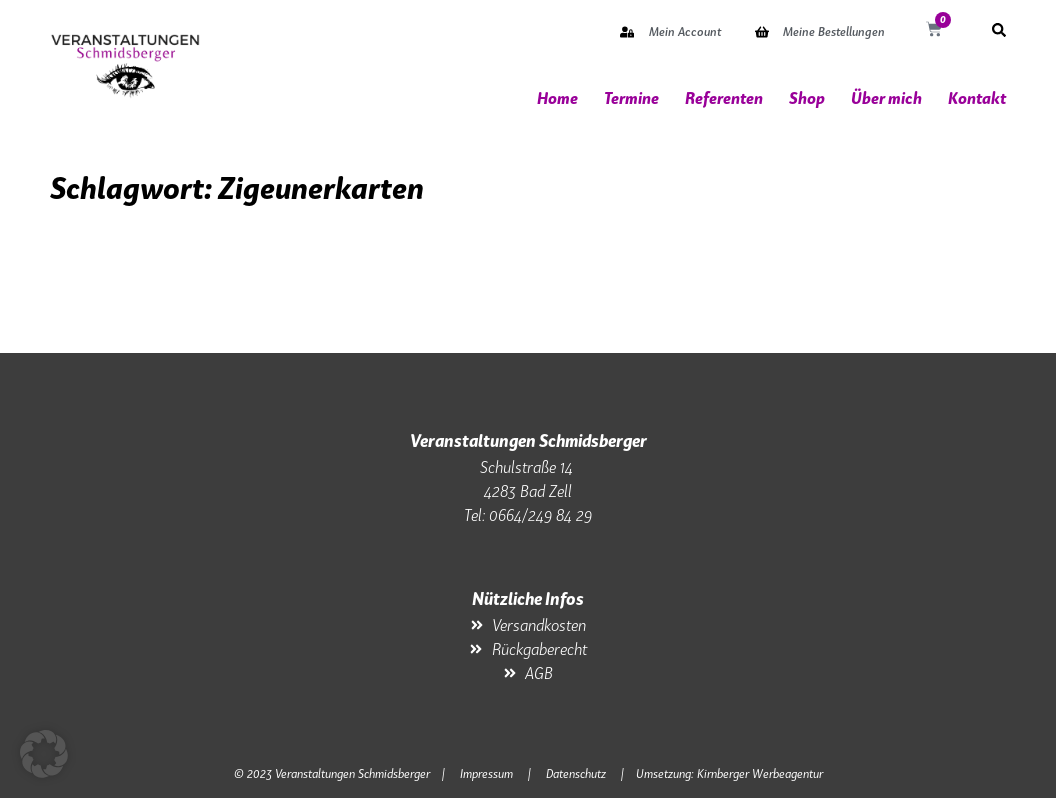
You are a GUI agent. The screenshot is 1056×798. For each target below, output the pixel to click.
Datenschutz (576, 773)
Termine (631, 98)
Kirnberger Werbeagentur (760, 773)
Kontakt (977, 98)
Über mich (886, 98)
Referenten (724, 98)
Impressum (486, 773)
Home (557, 98)
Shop (807, 98)
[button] (44, 754)
